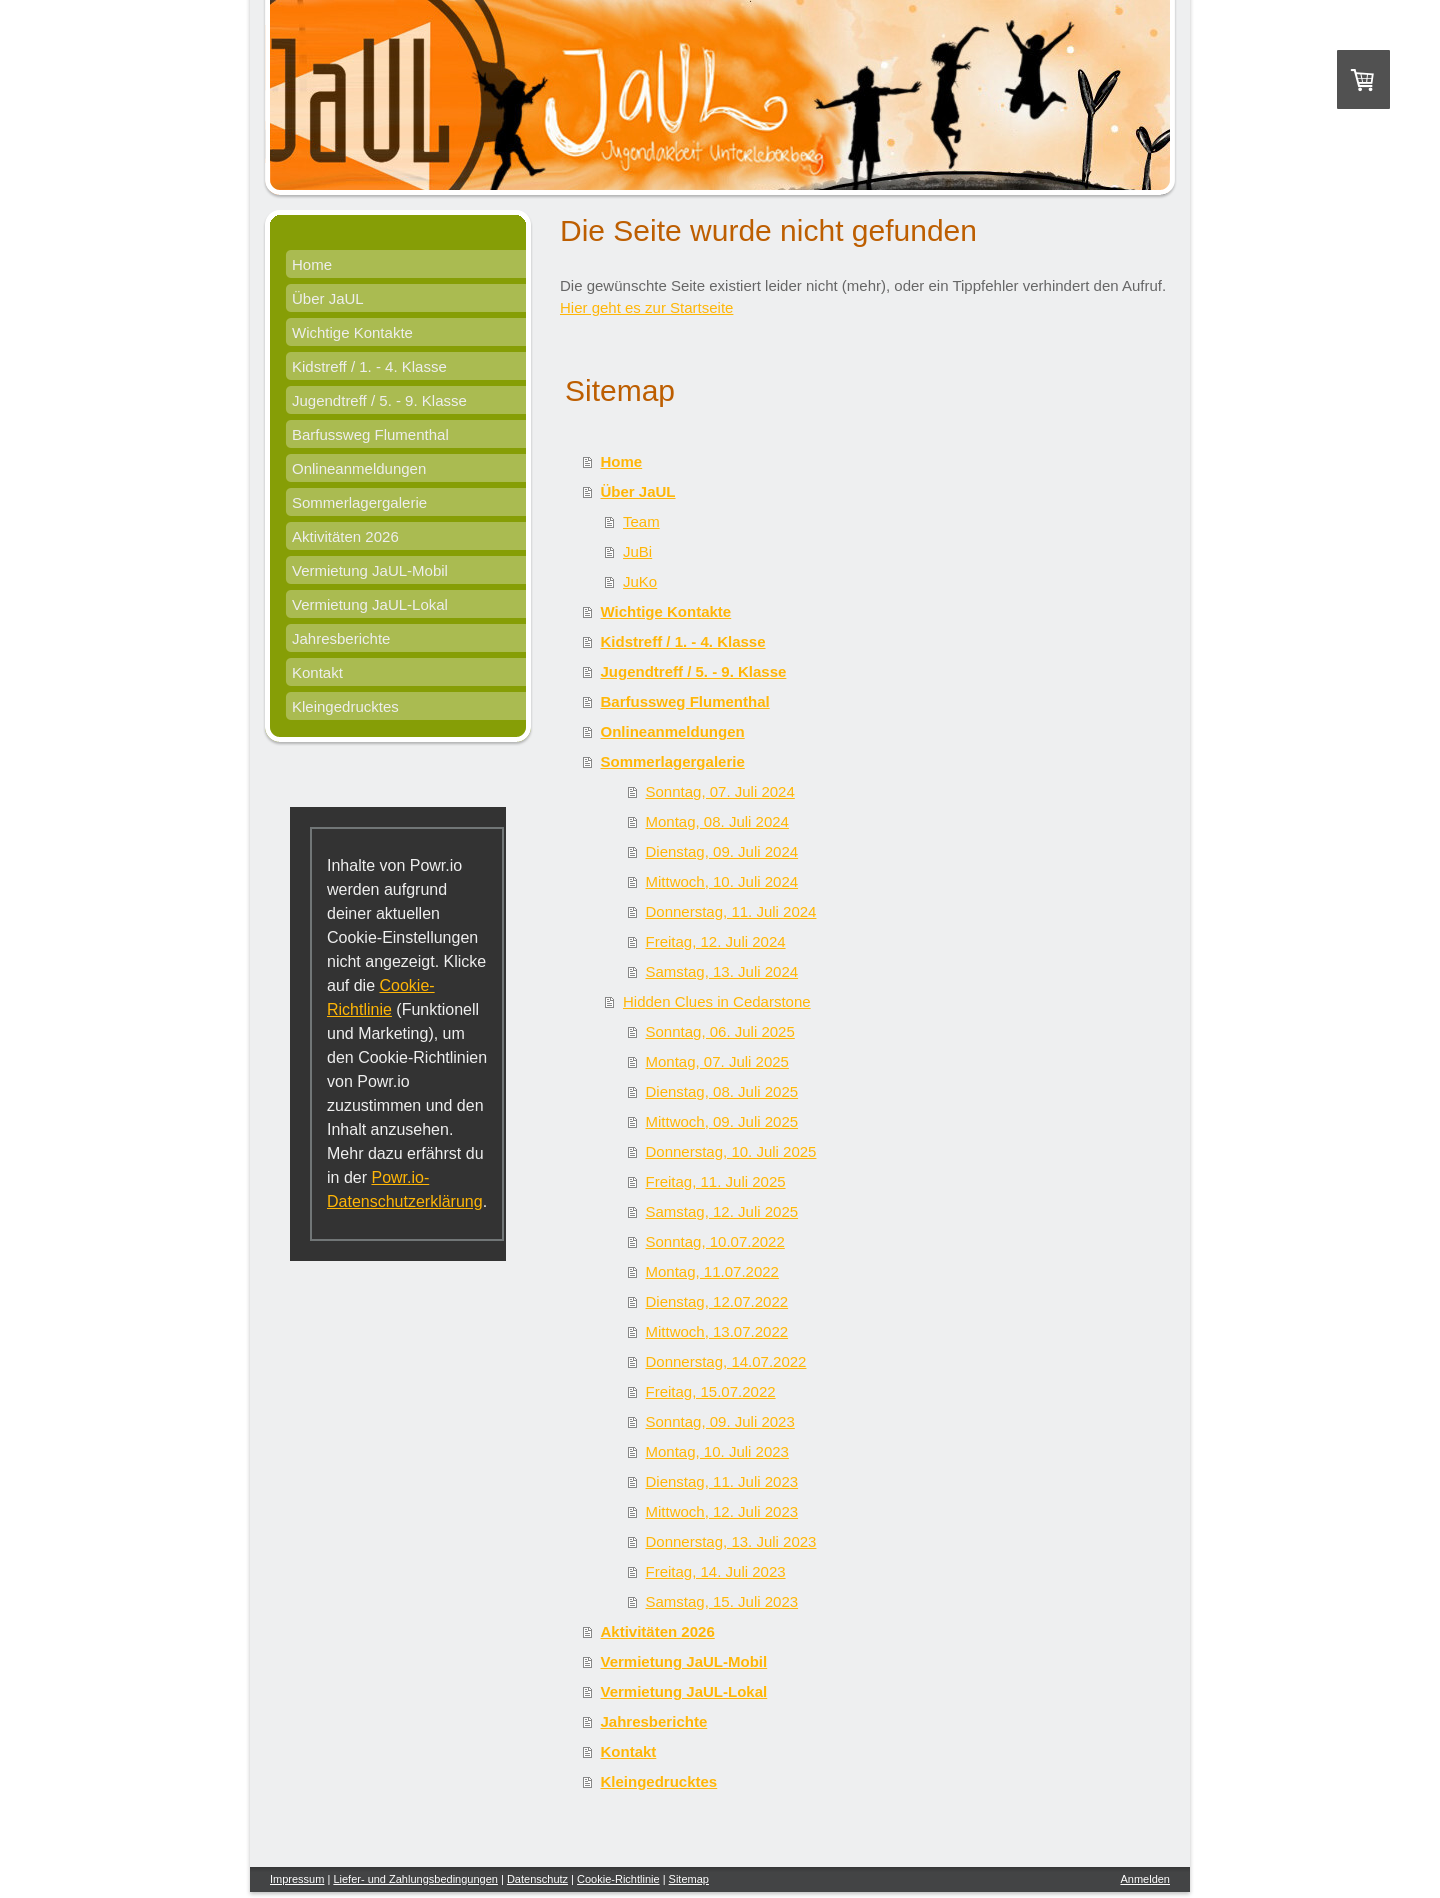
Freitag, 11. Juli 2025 (716, 1181)
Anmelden (1145, 1879)
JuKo (640, 581)
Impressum (297, 1879)
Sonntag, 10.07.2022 (715, 1241)
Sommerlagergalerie (673, 761)
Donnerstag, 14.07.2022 (726, 1361)
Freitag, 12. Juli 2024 (716, 941)
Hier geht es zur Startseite (646, 307)
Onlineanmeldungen (673, 731)
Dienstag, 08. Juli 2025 (722, 1091)
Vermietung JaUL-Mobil (684, 1661)
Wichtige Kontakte (666, 611)
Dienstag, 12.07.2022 (717, 1301)
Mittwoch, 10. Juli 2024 (722, 881)
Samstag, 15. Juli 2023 (722, 1601)
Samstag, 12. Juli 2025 (722, 1211)
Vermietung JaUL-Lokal (684, 1691)
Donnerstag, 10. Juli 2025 (731, 1151)
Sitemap (689, 1879)
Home (622, 461)
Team (641, 521)
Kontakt (629, 1751)
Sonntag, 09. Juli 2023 (720, 1421)
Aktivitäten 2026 (658, 1631)
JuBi (637, 551)
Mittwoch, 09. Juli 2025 (722, 1121)
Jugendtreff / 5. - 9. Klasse (694, 671)
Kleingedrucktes (659, 1781)
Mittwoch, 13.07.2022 (717, 1331)
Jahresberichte (654, 1721)
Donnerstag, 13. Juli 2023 (731, 1541)
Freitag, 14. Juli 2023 (716, 1571)
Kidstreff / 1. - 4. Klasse (683, 641)
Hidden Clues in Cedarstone (717, 1001)
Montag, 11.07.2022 (712, 1271)
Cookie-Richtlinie (618, 1879)
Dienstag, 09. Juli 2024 (722, 851)
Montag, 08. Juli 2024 (717, 821)
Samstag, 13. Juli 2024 (722, 971)
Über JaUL (638, 491)
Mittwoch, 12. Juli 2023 (722, 1511)
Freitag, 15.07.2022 (711, 1391)
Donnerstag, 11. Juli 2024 (731, 911)
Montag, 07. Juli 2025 (717, 1061)
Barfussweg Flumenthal (685, 701)
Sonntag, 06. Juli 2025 (720, 1031)
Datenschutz (537, 1879)
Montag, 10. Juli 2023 (717, 1451)
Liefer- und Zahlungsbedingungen (415, 1879)
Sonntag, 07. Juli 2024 (720, 791)
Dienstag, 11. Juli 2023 (722, 1481)
